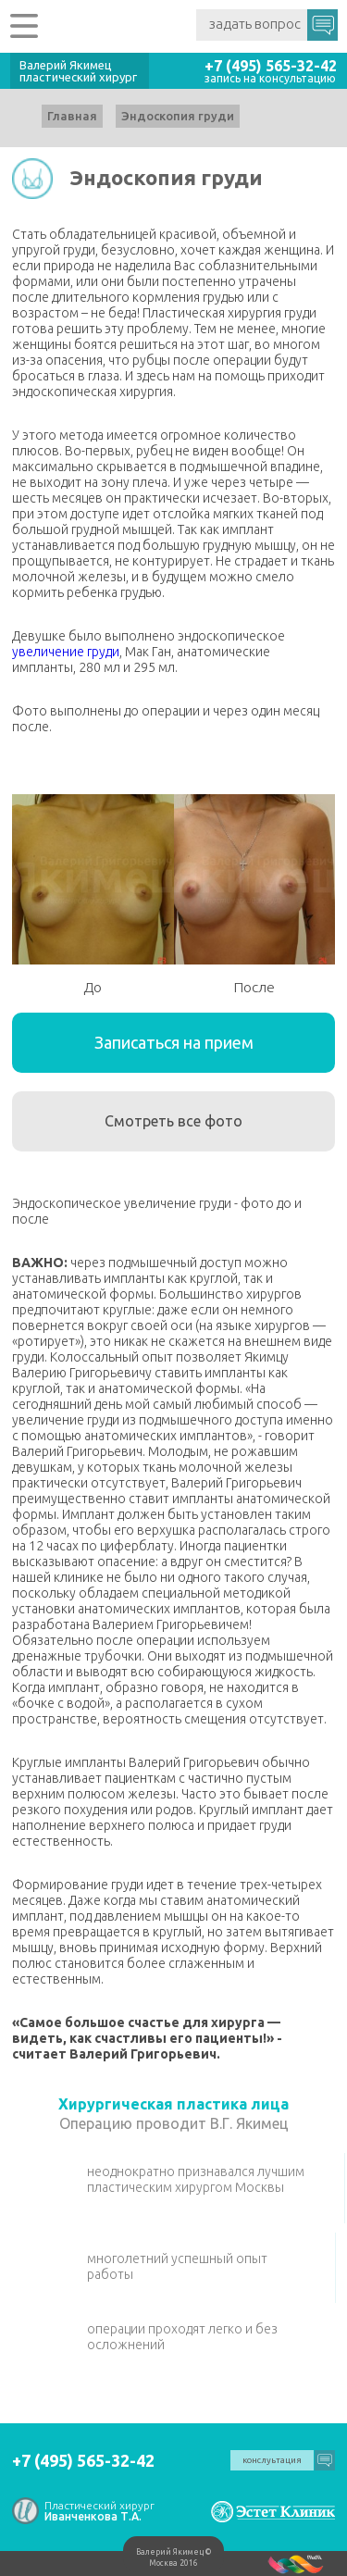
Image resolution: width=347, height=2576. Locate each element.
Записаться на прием (174, 1042)
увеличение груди (65, 651)
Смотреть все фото (173, 1121)
